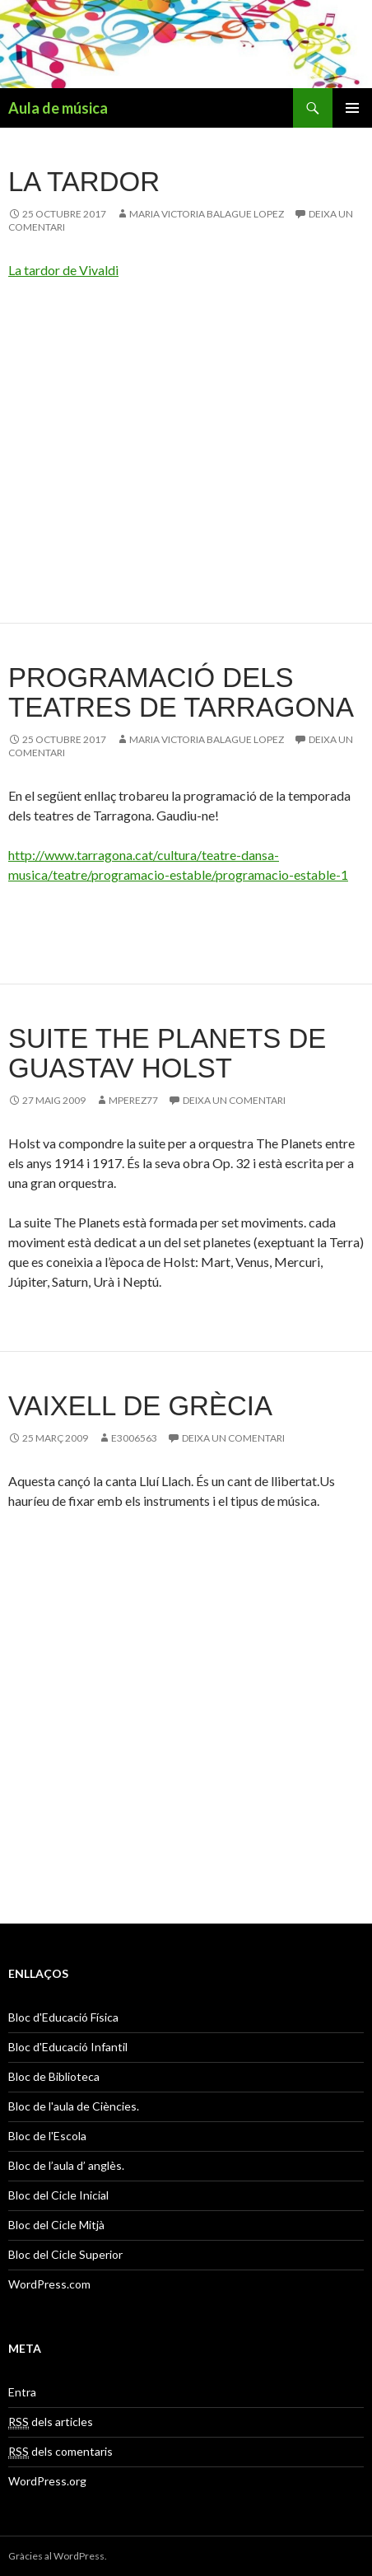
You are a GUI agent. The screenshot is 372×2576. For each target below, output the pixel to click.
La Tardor (84, 181)
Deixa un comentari (234, 1100)
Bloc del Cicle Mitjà (56, 2225)
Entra (22, 2392)
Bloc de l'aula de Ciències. (73, 2106)
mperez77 (133, 1100)
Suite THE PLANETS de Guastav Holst (167, 1053)
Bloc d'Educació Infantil (68, 2047)
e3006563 (134, 1438)
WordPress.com (49, 2284)
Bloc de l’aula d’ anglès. (66, 2165)
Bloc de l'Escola (47, 2136)
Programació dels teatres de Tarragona (181, 692)
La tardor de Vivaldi (63, 270)
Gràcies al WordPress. (57, 2556)
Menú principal (352, 108)
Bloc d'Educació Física (63, 2017)
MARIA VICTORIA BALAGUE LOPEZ (206, 214)
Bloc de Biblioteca (54, 2076)
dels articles (50, 2422)
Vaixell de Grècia (140, 1406)
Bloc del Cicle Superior (65, 2254)
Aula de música (58, 108)
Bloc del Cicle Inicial (58, 2195)
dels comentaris (60, 2451)
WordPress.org (47, 2481)
